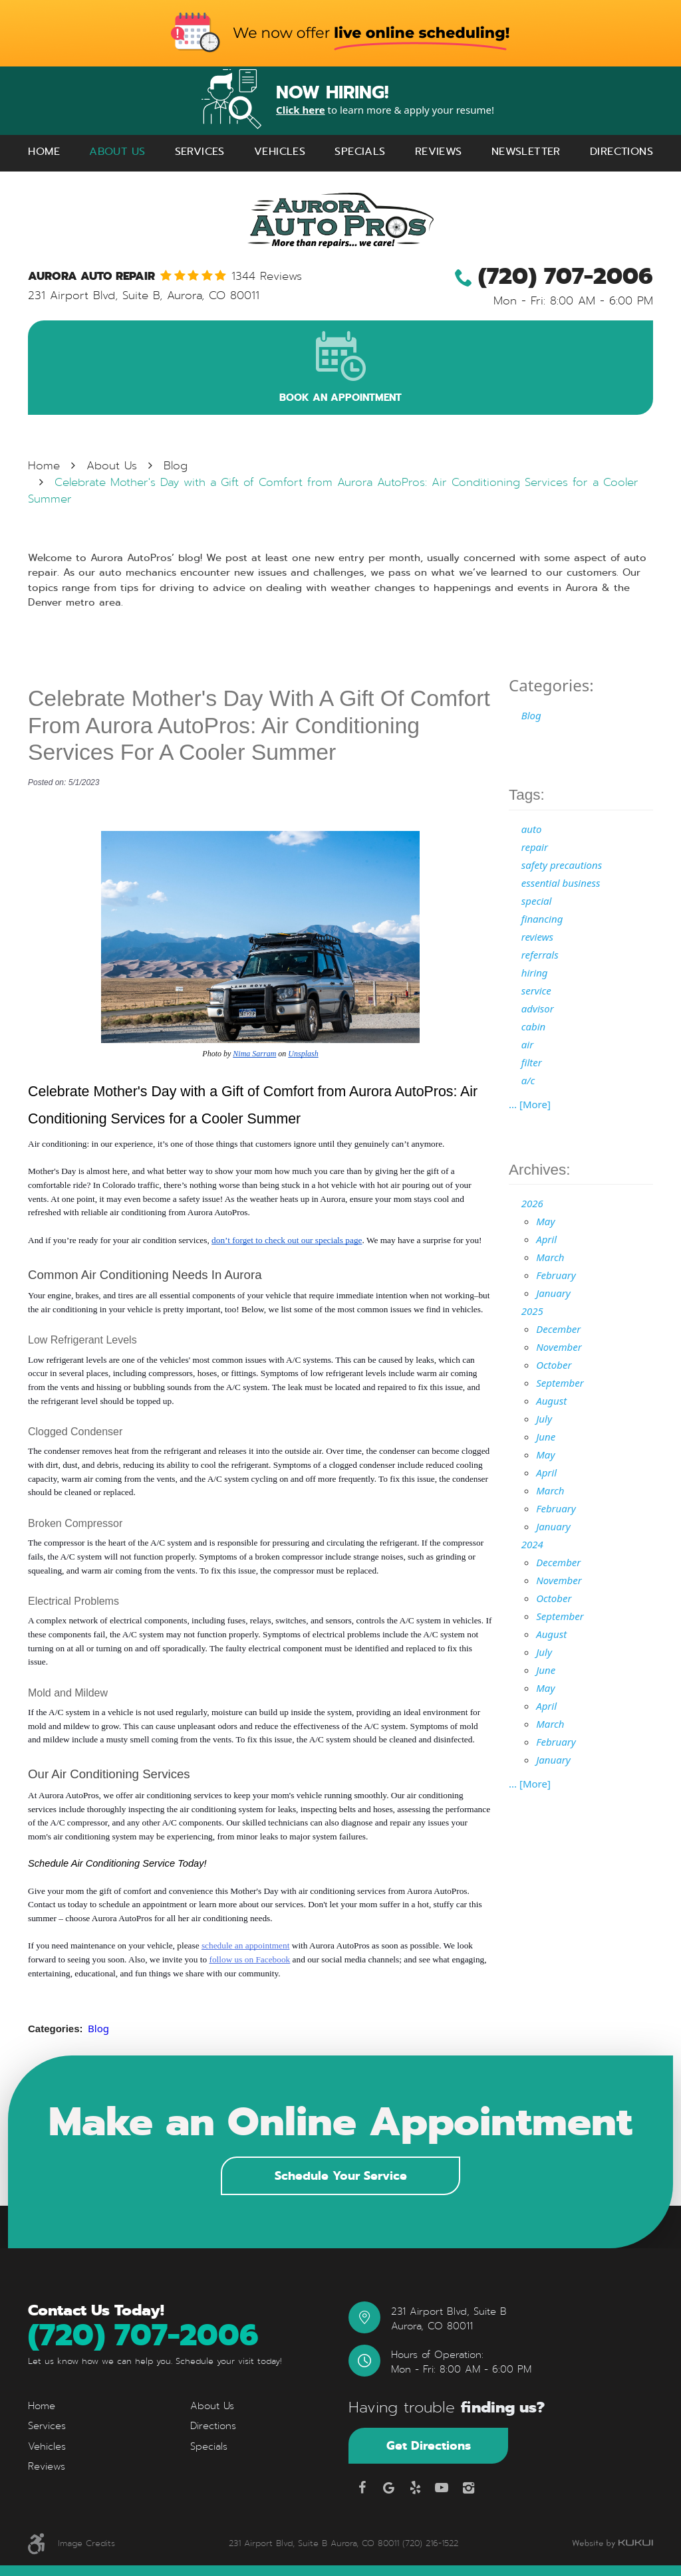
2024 (532, 1544)
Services (200, 151)
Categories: (551, 685)
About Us (117, 151)
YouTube (441, 2487)
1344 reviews (266, 277)
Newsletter (526, 151)
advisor (537, 1008)
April (546, 1239)
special (536, 900)
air (527, 1044)
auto (531, 829)
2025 (532, 1311)
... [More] (530, 1104)
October (553, 1364)
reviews (537, 936)
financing (542, 918)
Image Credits (86, 2543)
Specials (360, 151)
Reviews (438, 151)
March (550, 1257)
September (559, 1382)
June (545, 1436)
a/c (528, 1080)
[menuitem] (44, 152)
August (551, 1400)
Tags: (527, 794)
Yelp (415, 2487)
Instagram (468, 2487)
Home (44, 151)
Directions (621, 151)
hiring (534, 972)
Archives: (540, 1169)
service (536, 990)
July (544, 1418)
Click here (300, 109)
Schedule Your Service (341, 2175)
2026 (532, 1203)
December (558, 1329)
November (559, 1346)
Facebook (361, 2487)
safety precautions (561, 865)
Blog (176, 465)
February (555, 1275)
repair (534, 847)
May (545, 1221)
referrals (540, 954)
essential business (561, 882)
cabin (533, 1026)
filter (531, 1062)
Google (388, 2487)
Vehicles (279, 151)
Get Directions (428, 2445)
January (553, 1293)
